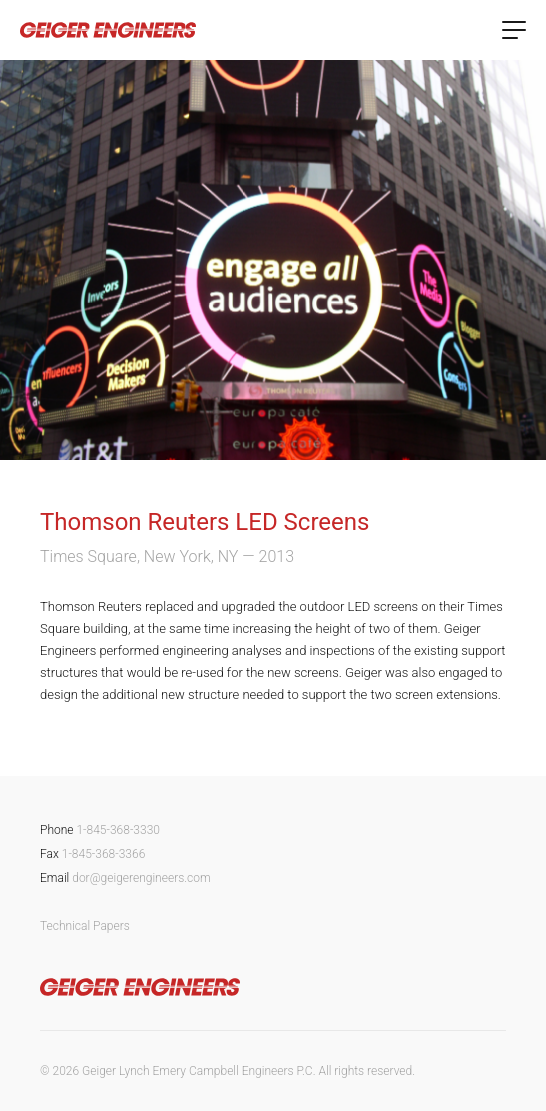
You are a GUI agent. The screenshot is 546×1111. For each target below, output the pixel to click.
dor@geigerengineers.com (141, 878)
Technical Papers (85, 926)
